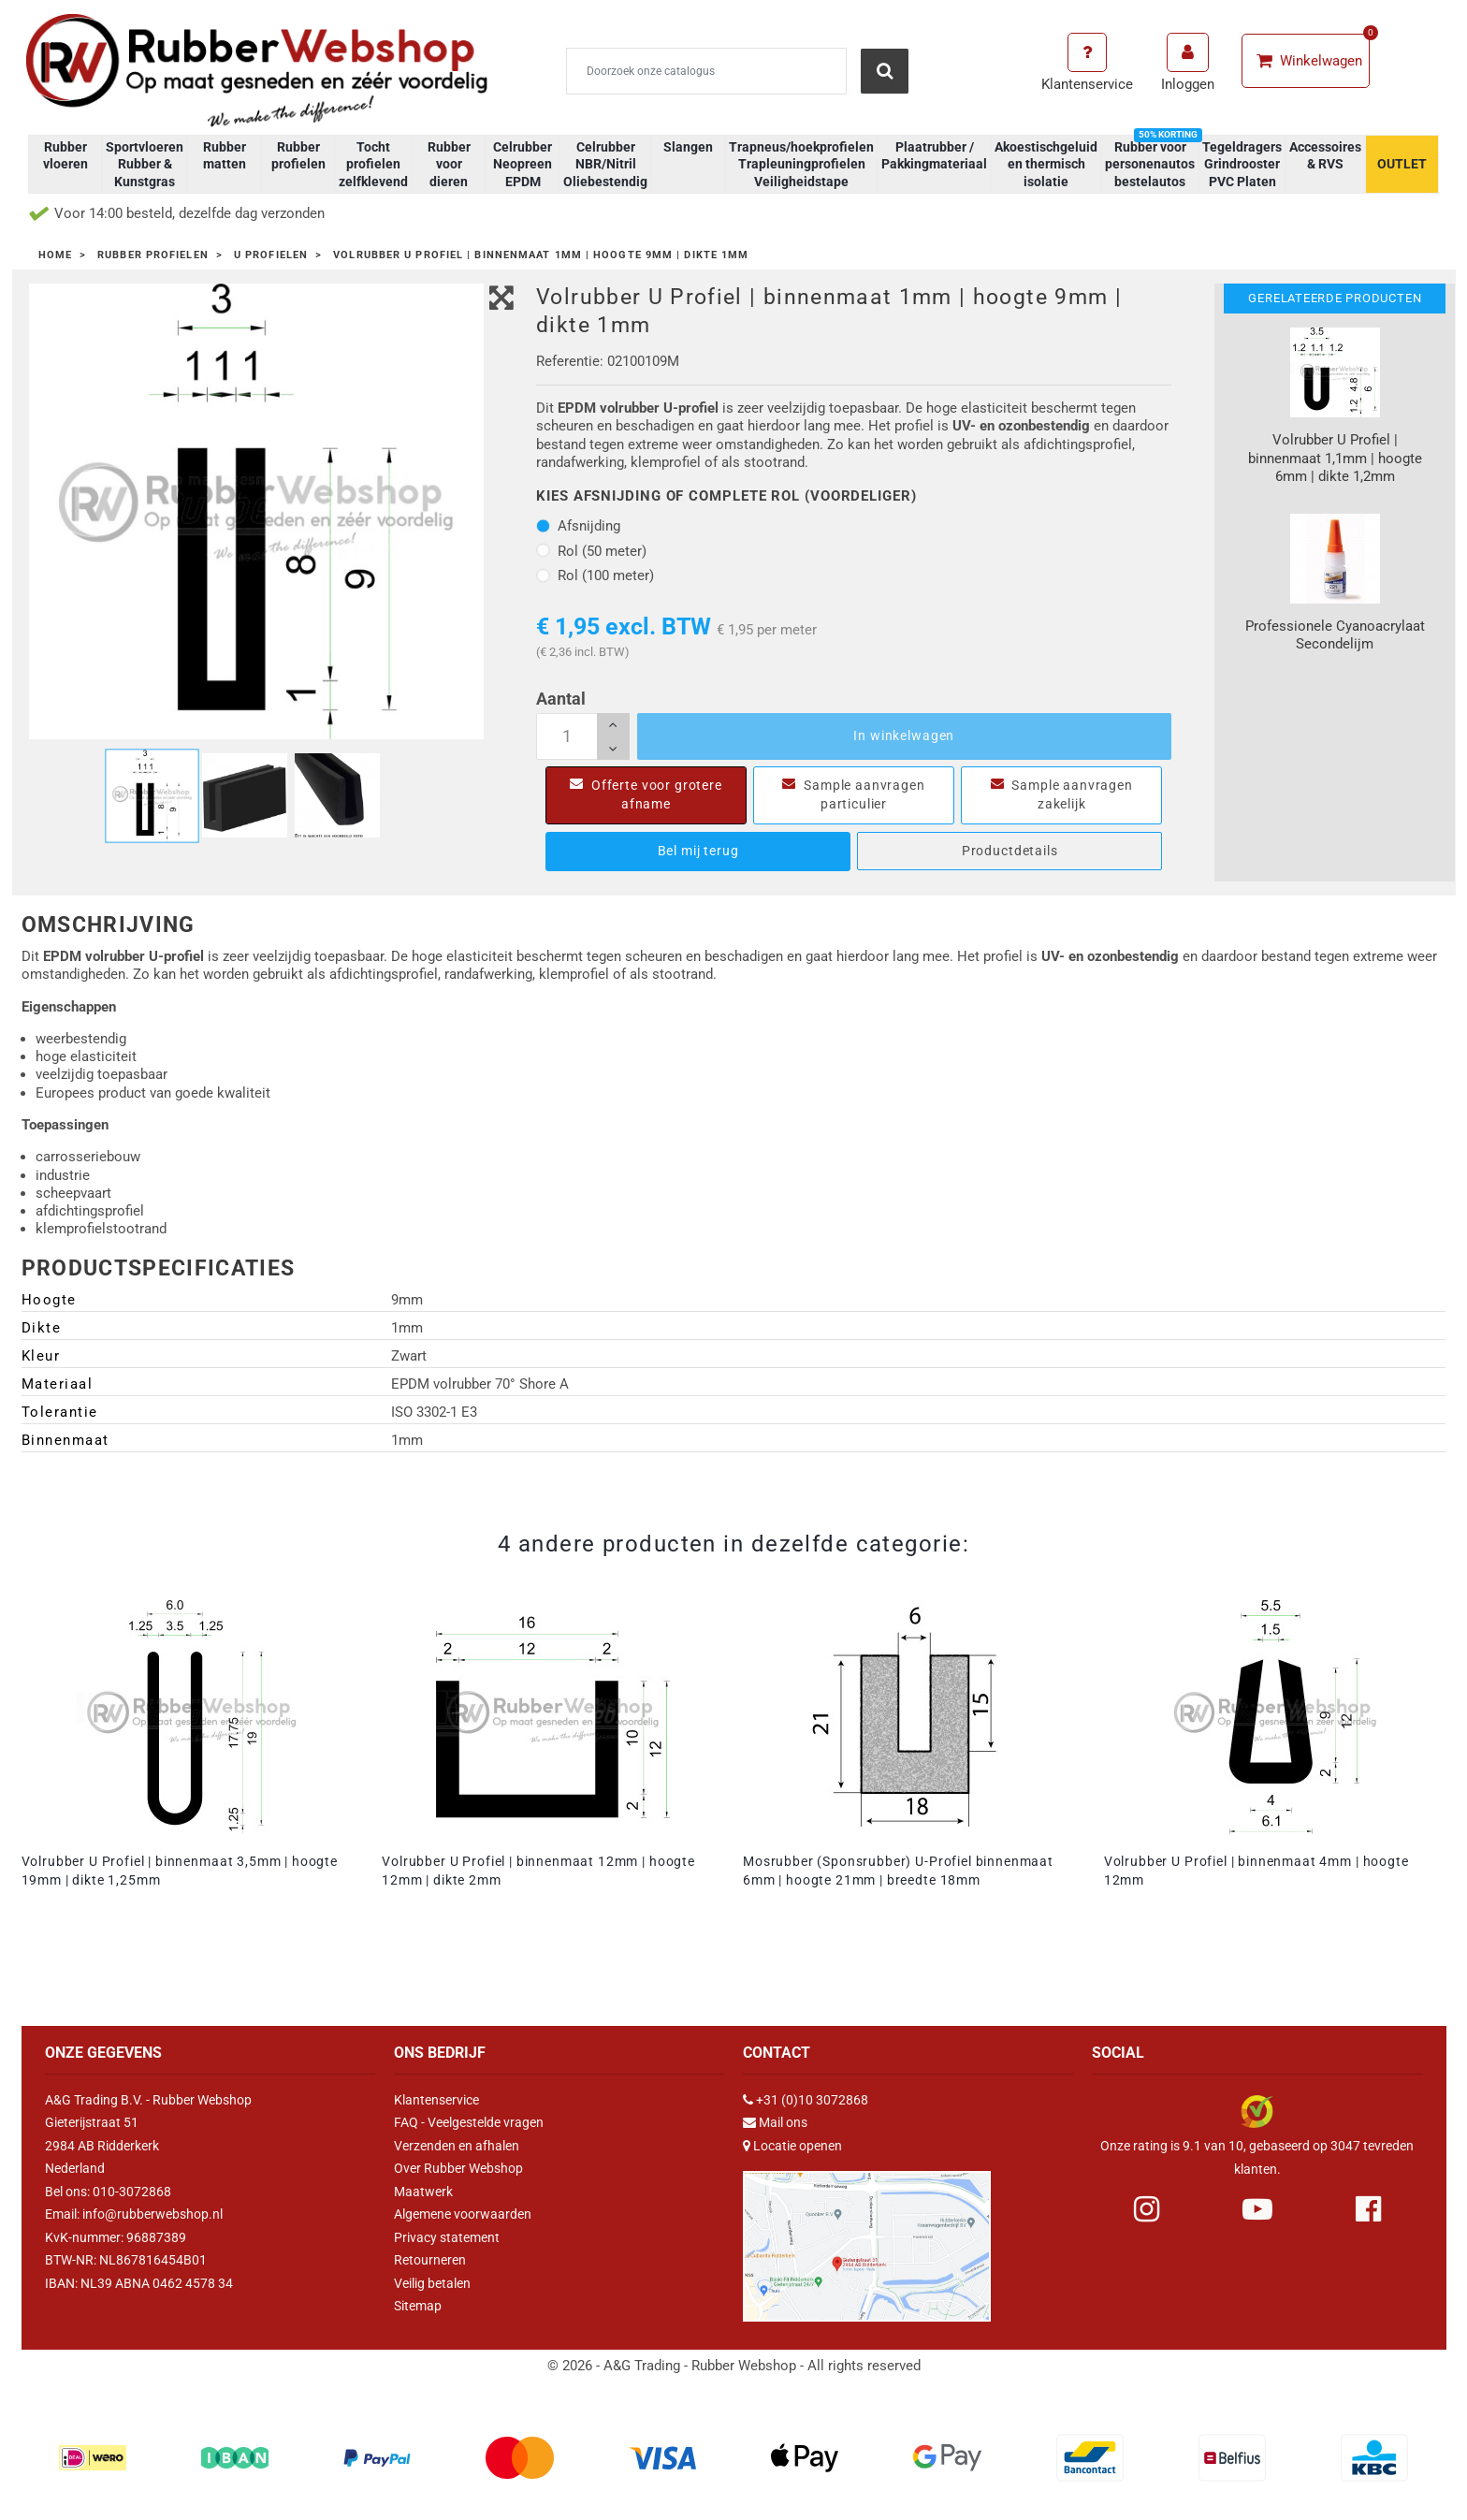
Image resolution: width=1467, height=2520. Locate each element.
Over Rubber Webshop (458, 2168)
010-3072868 (132, 2191)
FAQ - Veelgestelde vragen (469, 2122)
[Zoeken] (706, 71)
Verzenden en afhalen (456, 2145)
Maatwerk (423, 2191)
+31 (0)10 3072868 (812, 2099)
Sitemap (418, 2305)
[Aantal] (583, 736)
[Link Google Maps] (867, 2238)
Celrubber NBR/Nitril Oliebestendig (605, 163)
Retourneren (430, 2259)
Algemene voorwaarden (462, 2214)
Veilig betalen (432, 2283)
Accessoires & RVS (1325, 155)
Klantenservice (436, 2099)
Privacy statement (447, 2237)
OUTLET (1402, 163)
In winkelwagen (903, 735)
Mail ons (783, 2122)
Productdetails (1010, 850)
